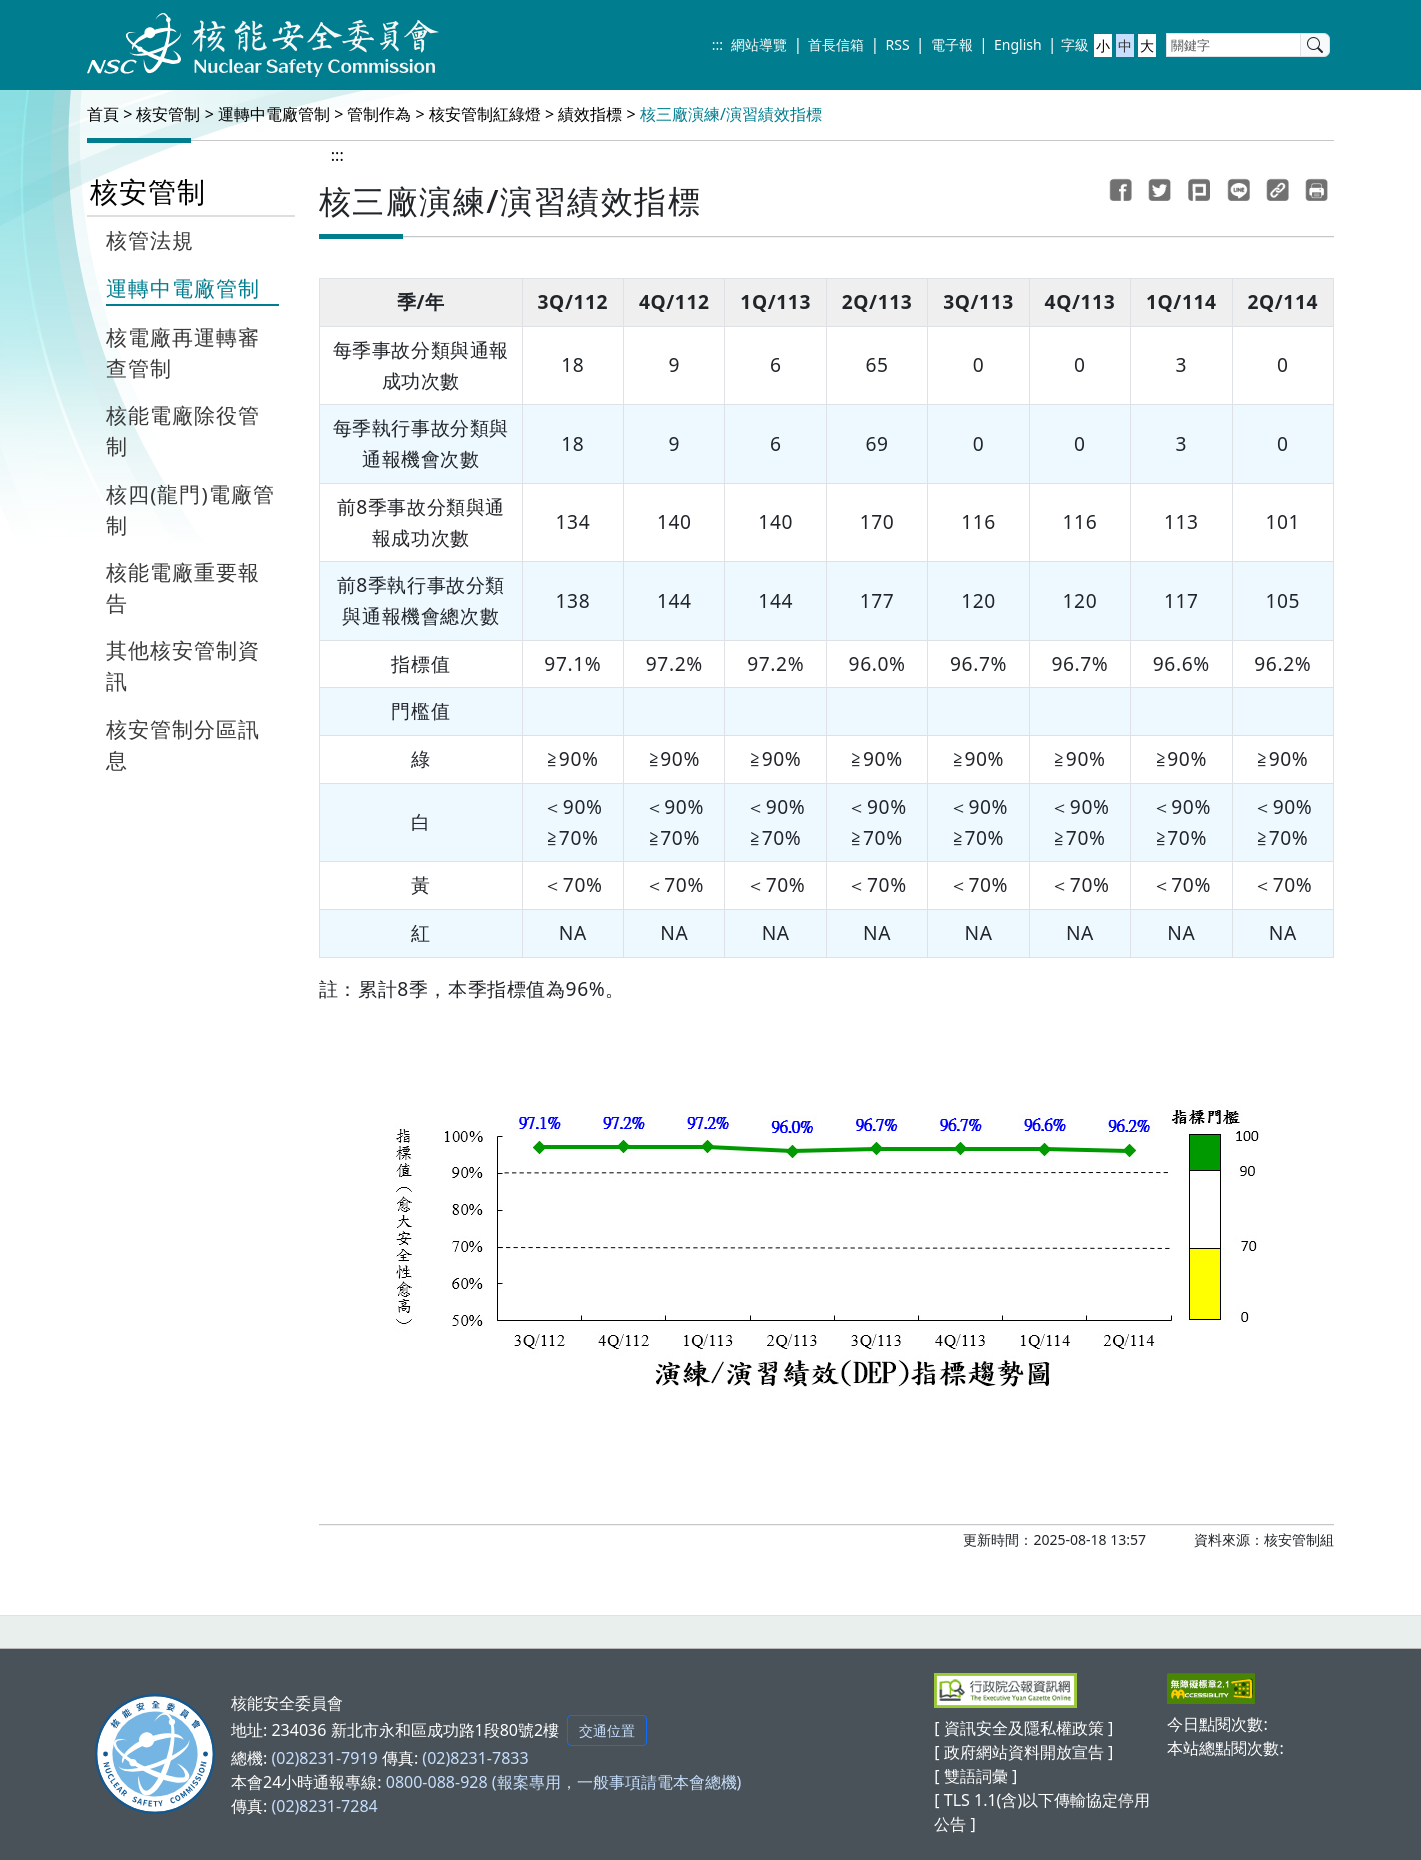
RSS (898, 44)
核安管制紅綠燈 (485, 114)
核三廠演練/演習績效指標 (731, 114)
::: (717, 44)
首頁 (103, 114)
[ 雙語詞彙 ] (975, 1776)
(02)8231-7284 (324, 1806)
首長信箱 (836, 44)
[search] (1315, 45)
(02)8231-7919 (324, 1758)
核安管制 (168, 114)
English (1018, 44)
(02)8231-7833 (475, 1758)
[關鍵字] (1233, 45)
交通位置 (607, 1730)
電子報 (952, 44)
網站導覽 (759, 44)
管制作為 (379, 114)
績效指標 (590, 114)
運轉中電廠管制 (274, 114)
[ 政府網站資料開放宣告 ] (1023, 1752)
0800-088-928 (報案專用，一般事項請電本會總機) (564, 1782)
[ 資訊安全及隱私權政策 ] (1023, 1728)
